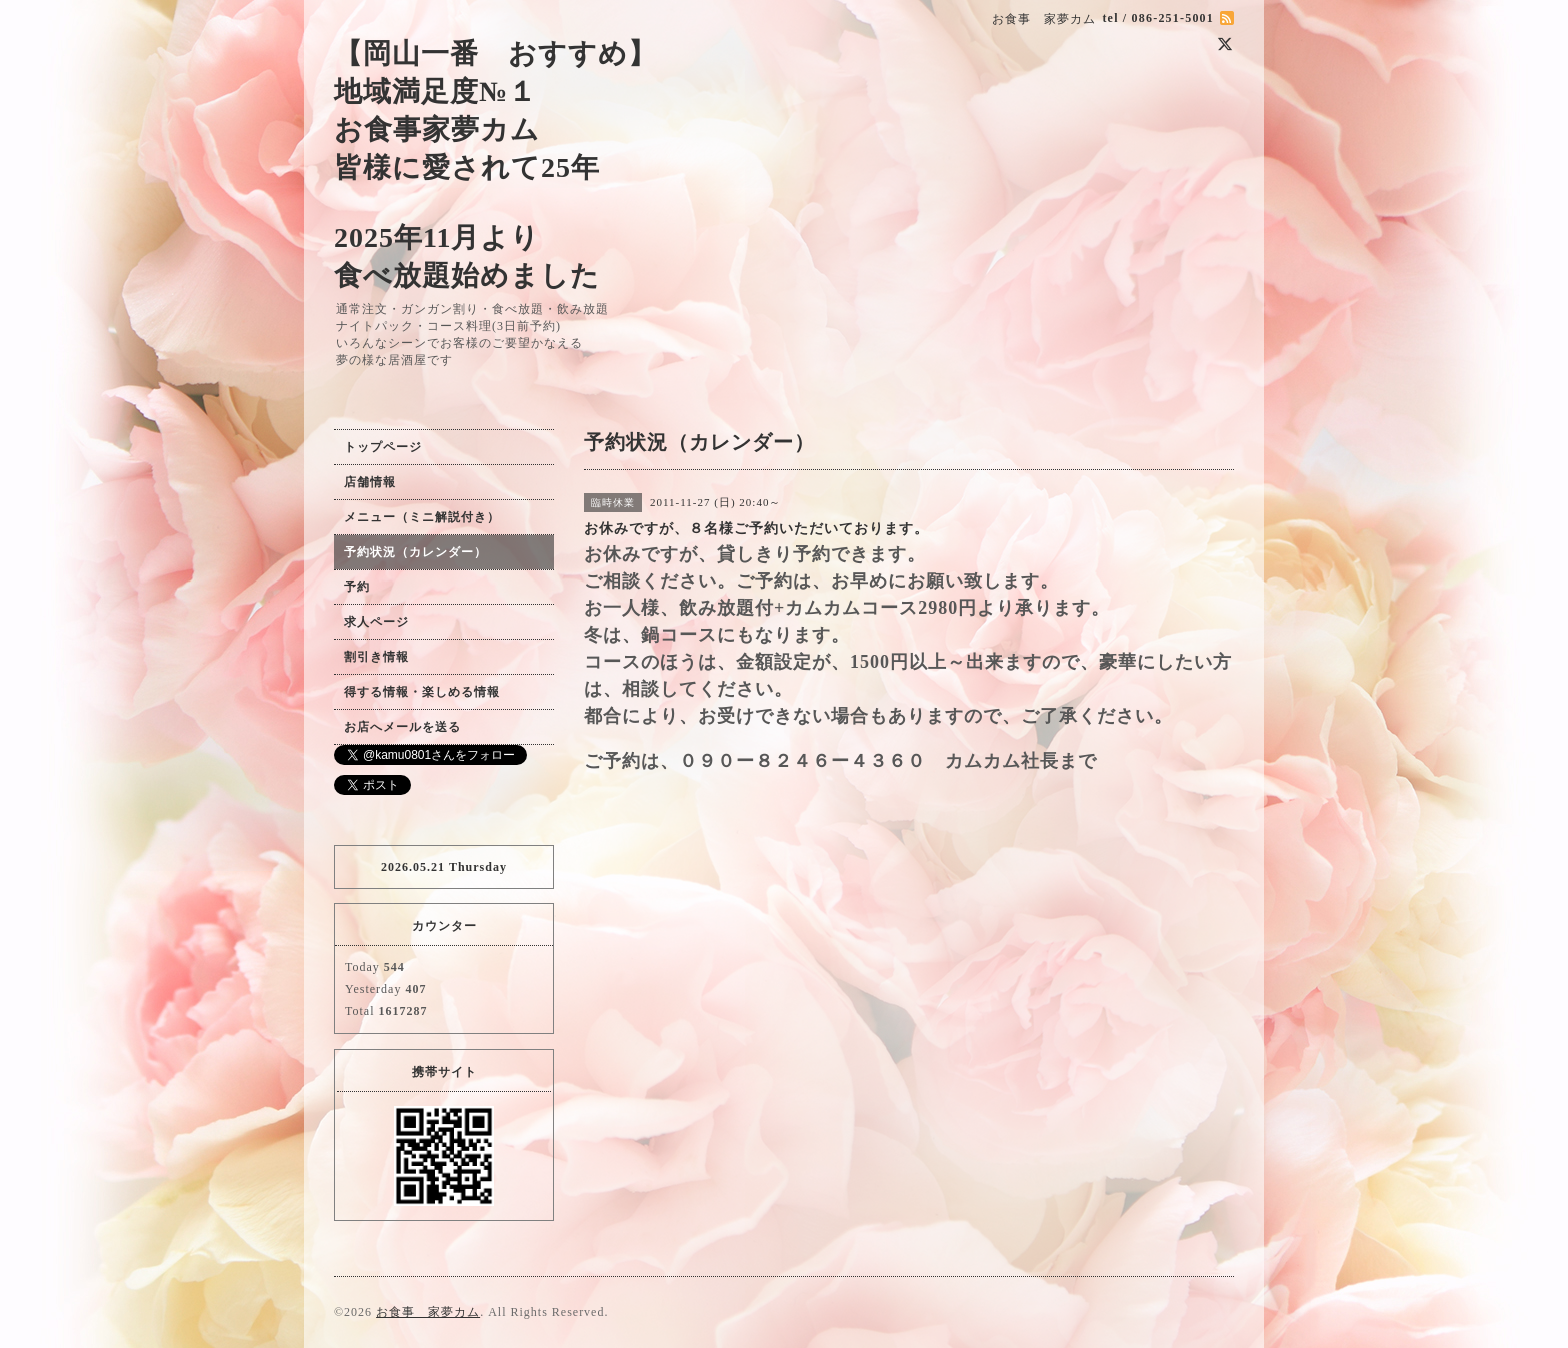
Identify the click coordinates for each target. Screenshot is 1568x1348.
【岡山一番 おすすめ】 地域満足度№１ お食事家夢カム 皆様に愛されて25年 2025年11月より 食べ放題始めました (495, 164)
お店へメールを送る (402, 727)
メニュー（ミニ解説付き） (422, 517)
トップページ (383, 447)
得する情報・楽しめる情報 (422, 692)
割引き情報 (376, 657)
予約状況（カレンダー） (415, 552)
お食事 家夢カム (428, 1312)
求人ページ (376, 622)
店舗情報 (370, 482)
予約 (357, 587)
